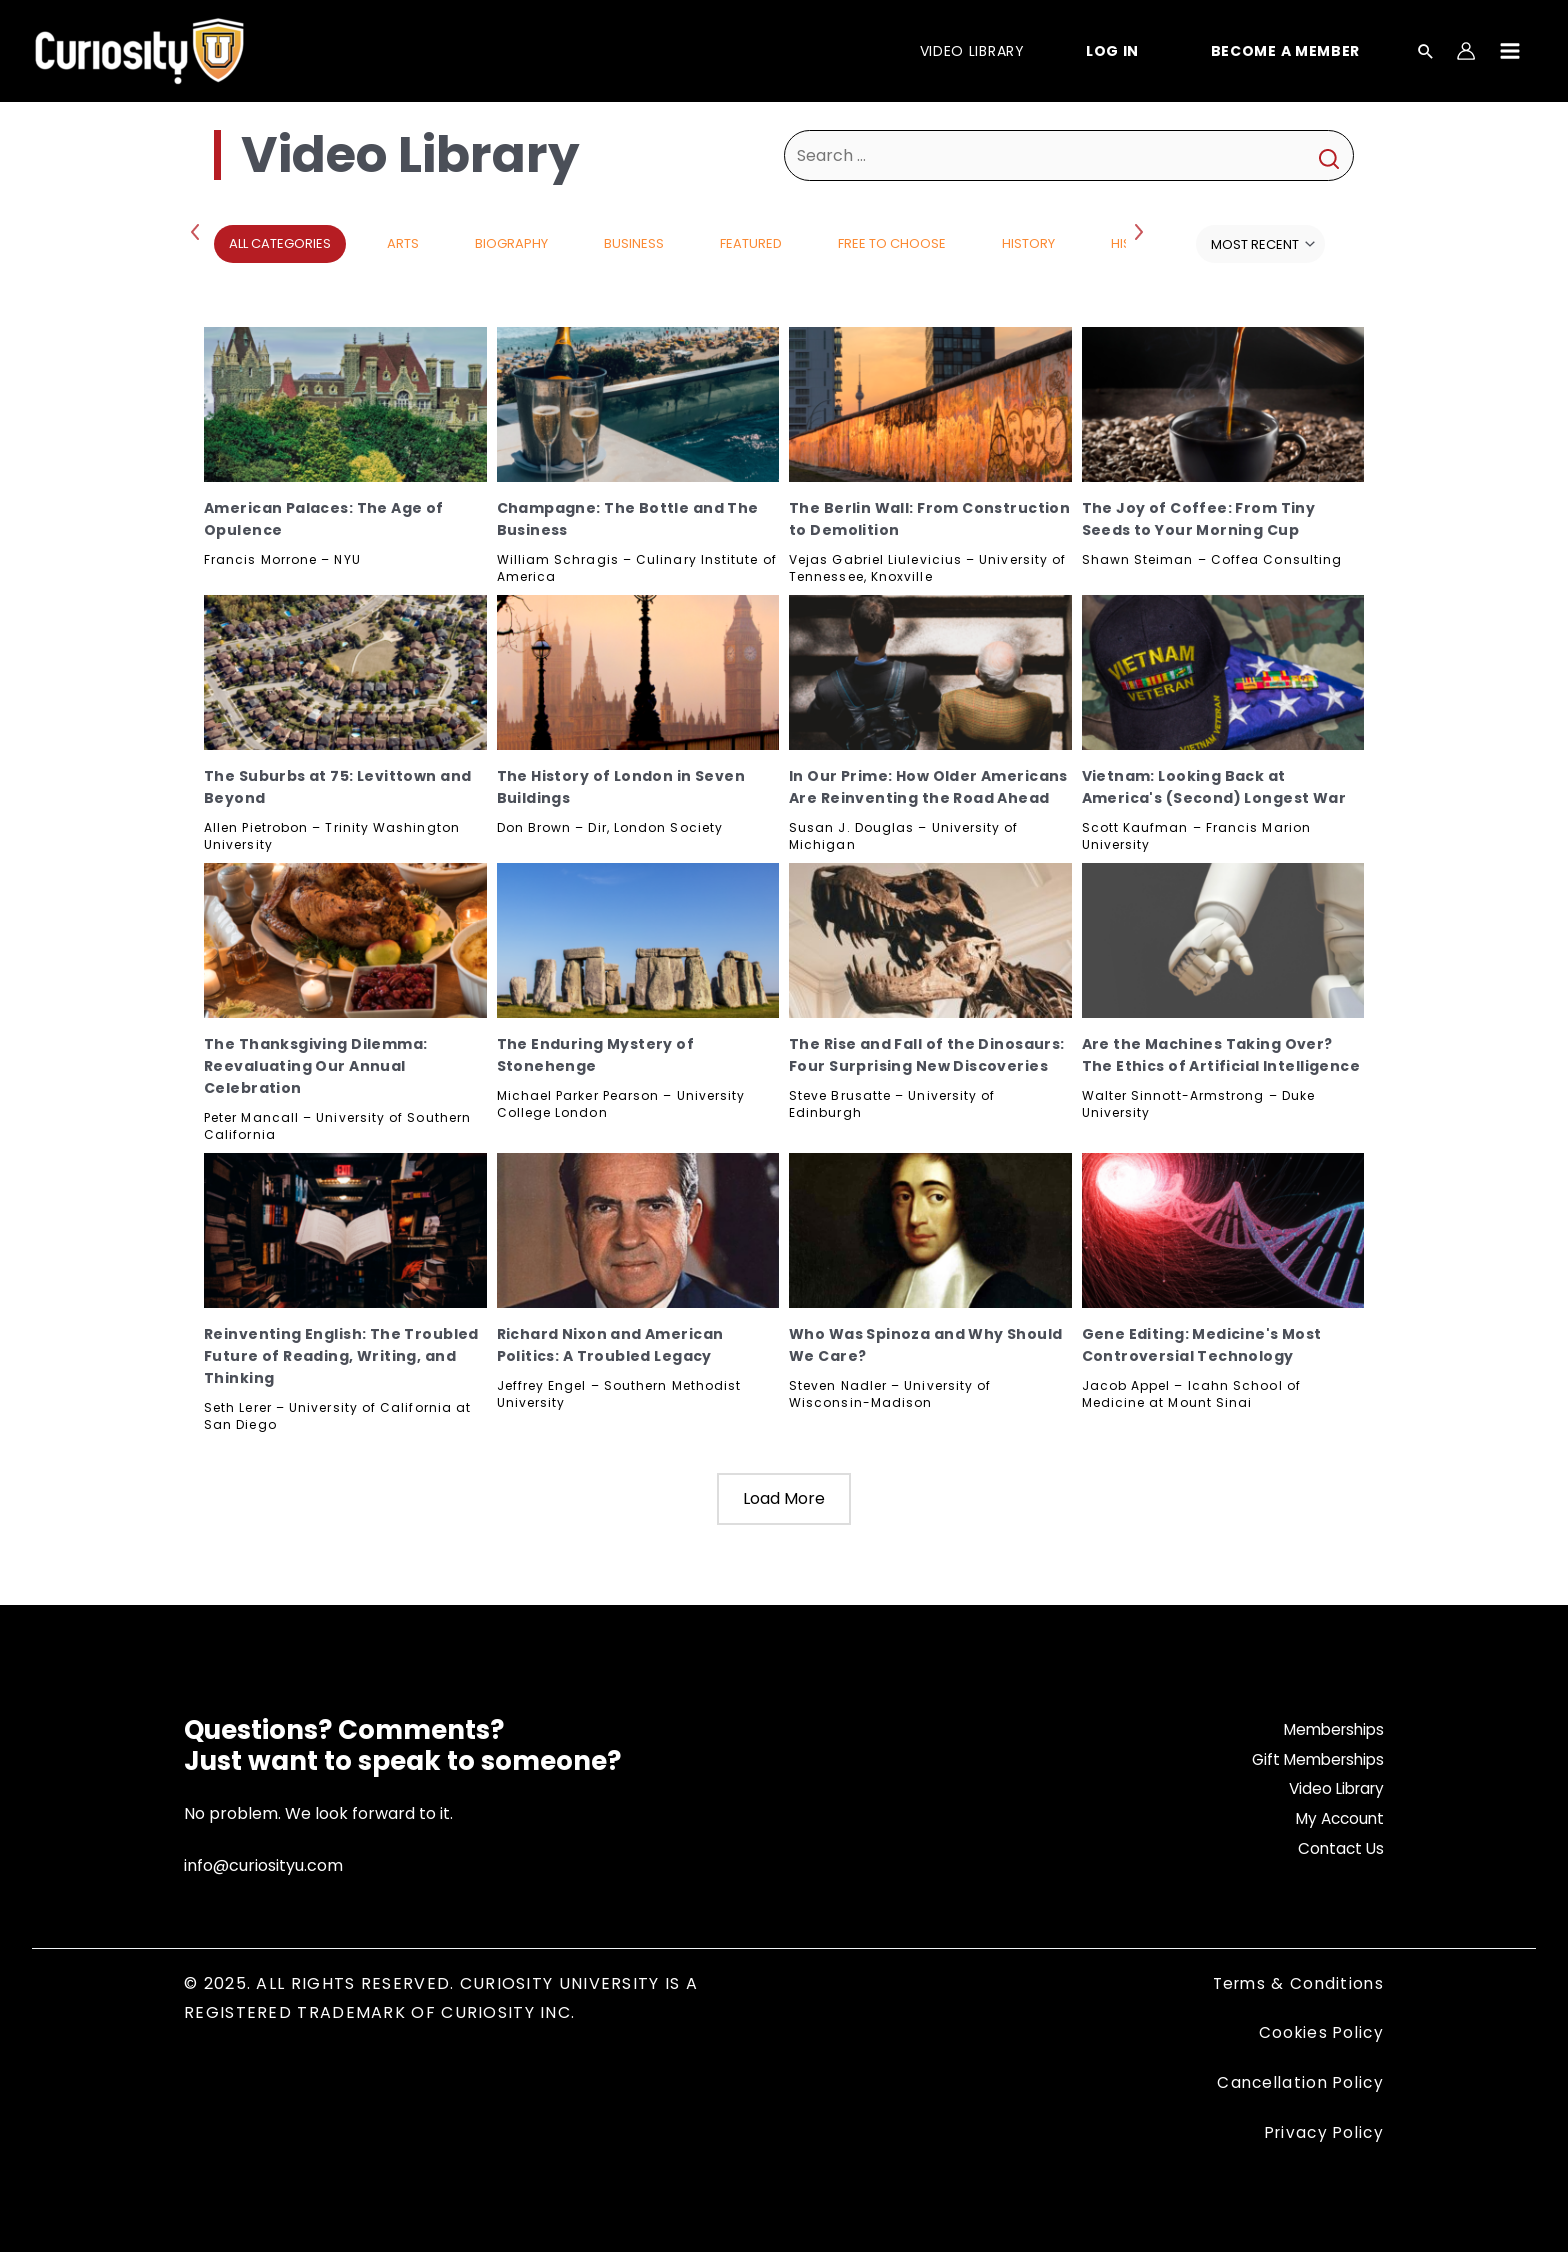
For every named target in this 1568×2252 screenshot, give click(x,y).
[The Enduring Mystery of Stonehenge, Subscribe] (638, 940)
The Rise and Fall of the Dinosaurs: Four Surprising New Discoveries (927, 1055)
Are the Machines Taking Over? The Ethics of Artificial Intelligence (1221, 1055)
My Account (1337, 1818)
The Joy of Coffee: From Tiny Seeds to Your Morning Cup (1199, 519)
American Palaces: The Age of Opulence (324, 519)
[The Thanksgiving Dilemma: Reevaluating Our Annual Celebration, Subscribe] (345, 940)
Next (1141, 231)
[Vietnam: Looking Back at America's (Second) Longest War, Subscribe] (1223, 672)
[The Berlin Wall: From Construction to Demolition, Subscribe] (930, 404)
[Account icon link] (1466, 51)
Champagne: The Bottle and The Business (628, 519)
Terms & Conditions (1295, 1983)
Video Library (1333, 1788)
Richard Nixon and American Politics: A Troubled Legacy (610, 1345)
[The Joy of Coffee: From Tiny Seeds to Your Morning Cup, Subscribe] (1223, 404)
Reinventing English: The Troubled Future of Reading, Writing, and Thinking (341, 1356)
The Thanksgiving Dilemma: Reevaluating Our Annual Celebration (316, 1066)
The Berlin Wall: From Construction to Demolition (929, 519)
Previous (199, 231)
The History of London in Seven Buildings (621, 787)
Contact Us (1339, 1848)
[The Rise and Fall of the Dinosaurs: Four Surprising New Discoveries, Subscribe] (930, 940)
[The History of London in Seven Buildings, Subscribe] (638, 672)
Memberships (1330, 1729)
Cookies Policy (1319, 2032)
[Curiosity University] (139, 49)
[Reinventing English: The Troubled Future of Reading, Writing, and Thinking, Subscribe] (345, 1230)
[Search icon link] (1426, 53)
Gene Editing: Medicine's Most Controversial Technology (1202, 1345)
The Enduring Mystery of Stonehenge (596, 1055)
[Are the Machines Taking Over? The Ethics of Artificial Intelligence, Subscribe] (1223, 940)
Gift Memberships (1313, 1759)
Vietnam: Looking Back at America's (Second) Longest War (1214, 787)
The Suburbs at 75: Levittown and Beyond (337, 787)
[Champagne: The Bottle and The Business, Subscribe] (638, 404)
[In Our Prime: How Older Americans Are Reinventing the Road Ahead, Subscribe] (930, 672)
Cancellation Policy (1296, 2082)
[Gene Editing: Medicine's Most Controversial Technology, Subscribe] (1223, 1230)
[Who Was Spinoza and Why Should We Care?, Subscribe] (930, 1230)
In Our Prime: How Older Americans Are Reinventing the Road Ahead (928, 787)
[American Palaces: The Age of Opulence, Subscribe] (345, 404)
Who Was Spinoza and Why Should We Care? (926, 1345)
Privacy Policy (1321, 2132)
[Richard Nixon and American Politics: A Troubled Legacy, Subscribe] (638, 1230)
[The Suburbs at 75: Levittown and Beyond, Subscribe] (345, 672)
